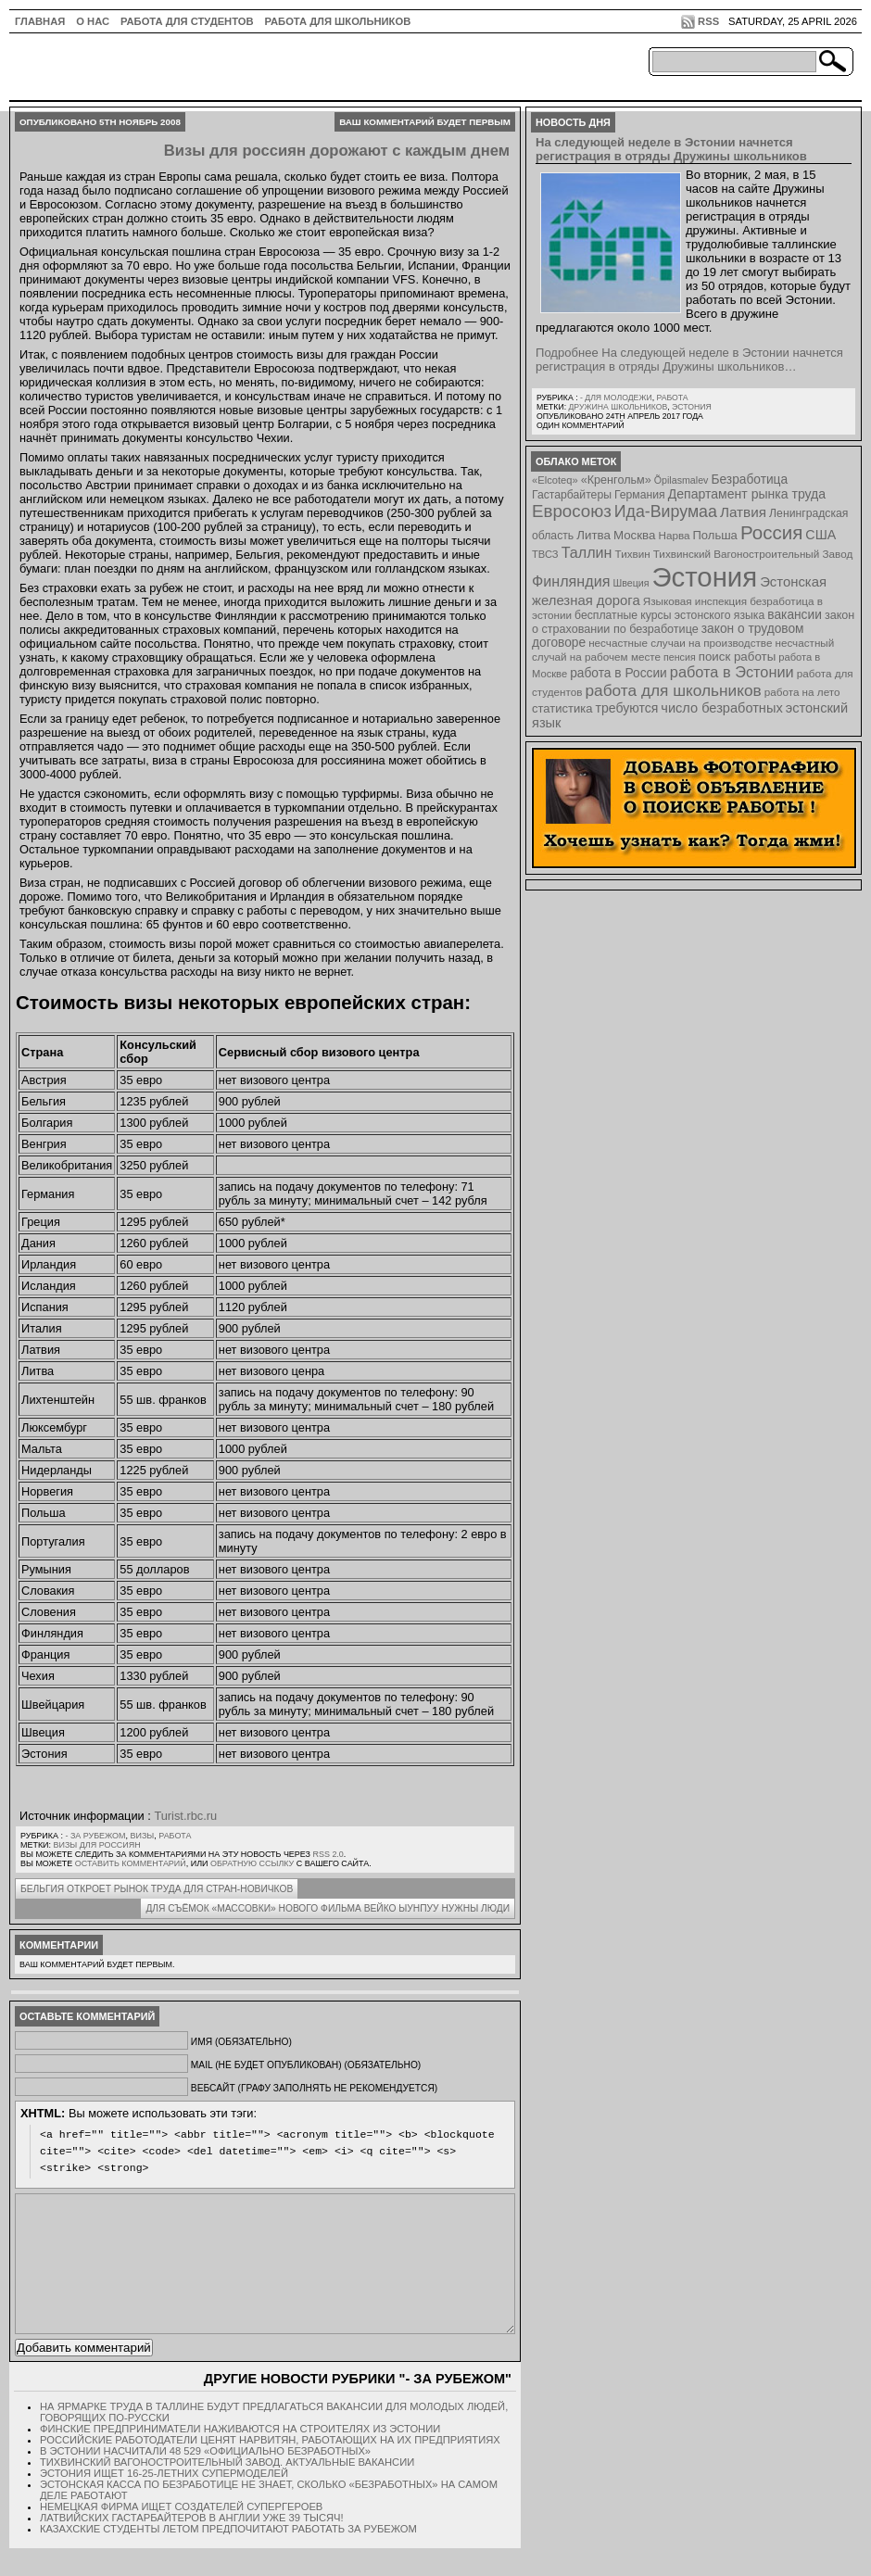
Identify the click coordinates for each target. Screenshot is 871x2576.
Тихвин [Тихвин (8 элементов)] (632, 554)
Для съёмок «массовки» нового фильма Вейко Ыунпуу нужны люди (327, 1908)
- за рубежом (95, 1835)
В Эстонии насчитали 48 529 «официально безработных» (205, 2478)
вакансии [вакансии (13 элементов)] (794, 615)
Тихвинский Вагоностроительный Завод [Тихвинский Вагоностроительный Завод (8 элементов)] (753, 554)
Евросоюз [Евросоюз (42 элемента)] (572, 511)
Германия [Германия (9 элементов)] (639, 494)
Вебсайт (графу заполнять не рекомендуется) (314, 2088)
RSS (708, 21)
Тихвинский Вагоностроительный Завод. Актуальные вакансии (227, 2489)
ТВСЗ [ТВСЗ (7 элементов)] (545, 554)
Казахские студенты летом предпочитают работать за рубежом (228, 2556)
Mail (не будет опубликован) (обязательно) (306, 2065)
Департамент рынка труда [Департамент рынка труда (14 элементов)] (747, 493)
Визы (143, 1835)
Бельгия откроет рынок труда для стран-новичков (156, 1889)
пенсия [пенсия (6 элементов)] (679, 657)
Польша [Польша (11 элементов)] (715, 535)
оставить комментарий (130, 1863)
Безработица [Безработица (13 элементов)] (749, 479)
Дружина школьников (617, 406)
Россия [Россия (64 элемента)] (771, 532)
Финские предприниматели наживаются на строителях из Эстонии (240, 2456)
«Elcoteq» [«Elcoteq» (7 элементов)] (555, 480)
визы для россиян (97, 1845)
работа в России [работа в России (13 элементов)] (618, 673)
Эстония (692, 406)
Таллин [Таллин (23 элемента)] (587, 552)
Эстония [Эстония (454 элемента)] (705, 577)
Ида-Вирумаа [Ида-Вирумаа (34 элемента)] (665, 511)
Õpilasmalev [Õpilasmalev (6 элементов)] (681, 480)
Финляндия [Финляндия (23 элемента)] (571, 581)
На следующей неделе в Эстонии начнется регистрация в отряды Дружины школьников (671, 149)
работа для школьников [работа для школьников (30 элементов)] (674, 690)
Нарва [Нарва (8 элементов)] (673, 535)
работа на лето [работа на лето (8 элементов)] (802, 692)
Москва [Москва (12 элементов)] (634, 535)
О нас (92, 21)
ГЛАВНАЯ (40, 21)
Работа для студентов (186, 21)
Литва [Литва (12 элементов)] (593, 535)
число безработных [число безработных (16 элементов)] (721, 708)
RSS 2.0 (327, 1854)
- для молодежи (616, 397)
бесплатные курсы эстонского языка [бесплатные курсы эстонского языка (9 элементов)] (669, 615)
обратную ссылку (252, 1863)
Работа (174, 1835)
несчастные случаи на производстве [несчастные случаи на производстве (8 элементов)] (680, 643)
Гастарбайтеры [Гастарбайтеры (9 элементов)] (572, 494)
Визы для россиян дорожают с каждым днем (337, 150)
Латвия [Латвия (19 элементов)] (743, 512)
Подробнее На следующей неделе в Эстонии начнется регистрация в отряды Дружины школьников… (689, 359)
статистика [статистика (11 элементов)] (562, 708)
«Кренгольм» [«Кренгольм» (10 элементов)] (616, 480)
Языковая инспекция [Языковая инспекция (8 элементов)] (695, 601)
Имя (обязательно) (241, 2042)
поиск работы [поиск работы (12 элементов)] (737, 656)
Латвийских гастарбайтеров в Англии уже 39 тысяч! (192, 2545)
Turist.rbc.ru (185, 1816)
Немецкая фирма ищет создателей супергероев (181, 2534)
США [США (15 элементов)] (820, 534)
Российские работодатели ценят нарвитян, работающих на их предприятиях (270, 2467)
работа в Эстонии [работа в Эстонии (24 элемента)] (732, 671)
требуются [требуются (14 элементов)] (627, 708)
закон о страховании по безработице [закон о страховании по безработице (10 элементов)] (693, 622)
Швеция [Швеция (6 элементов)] (630, 582)
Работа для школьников (338, 21)
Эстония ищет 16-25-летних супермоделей (164, 2501)
